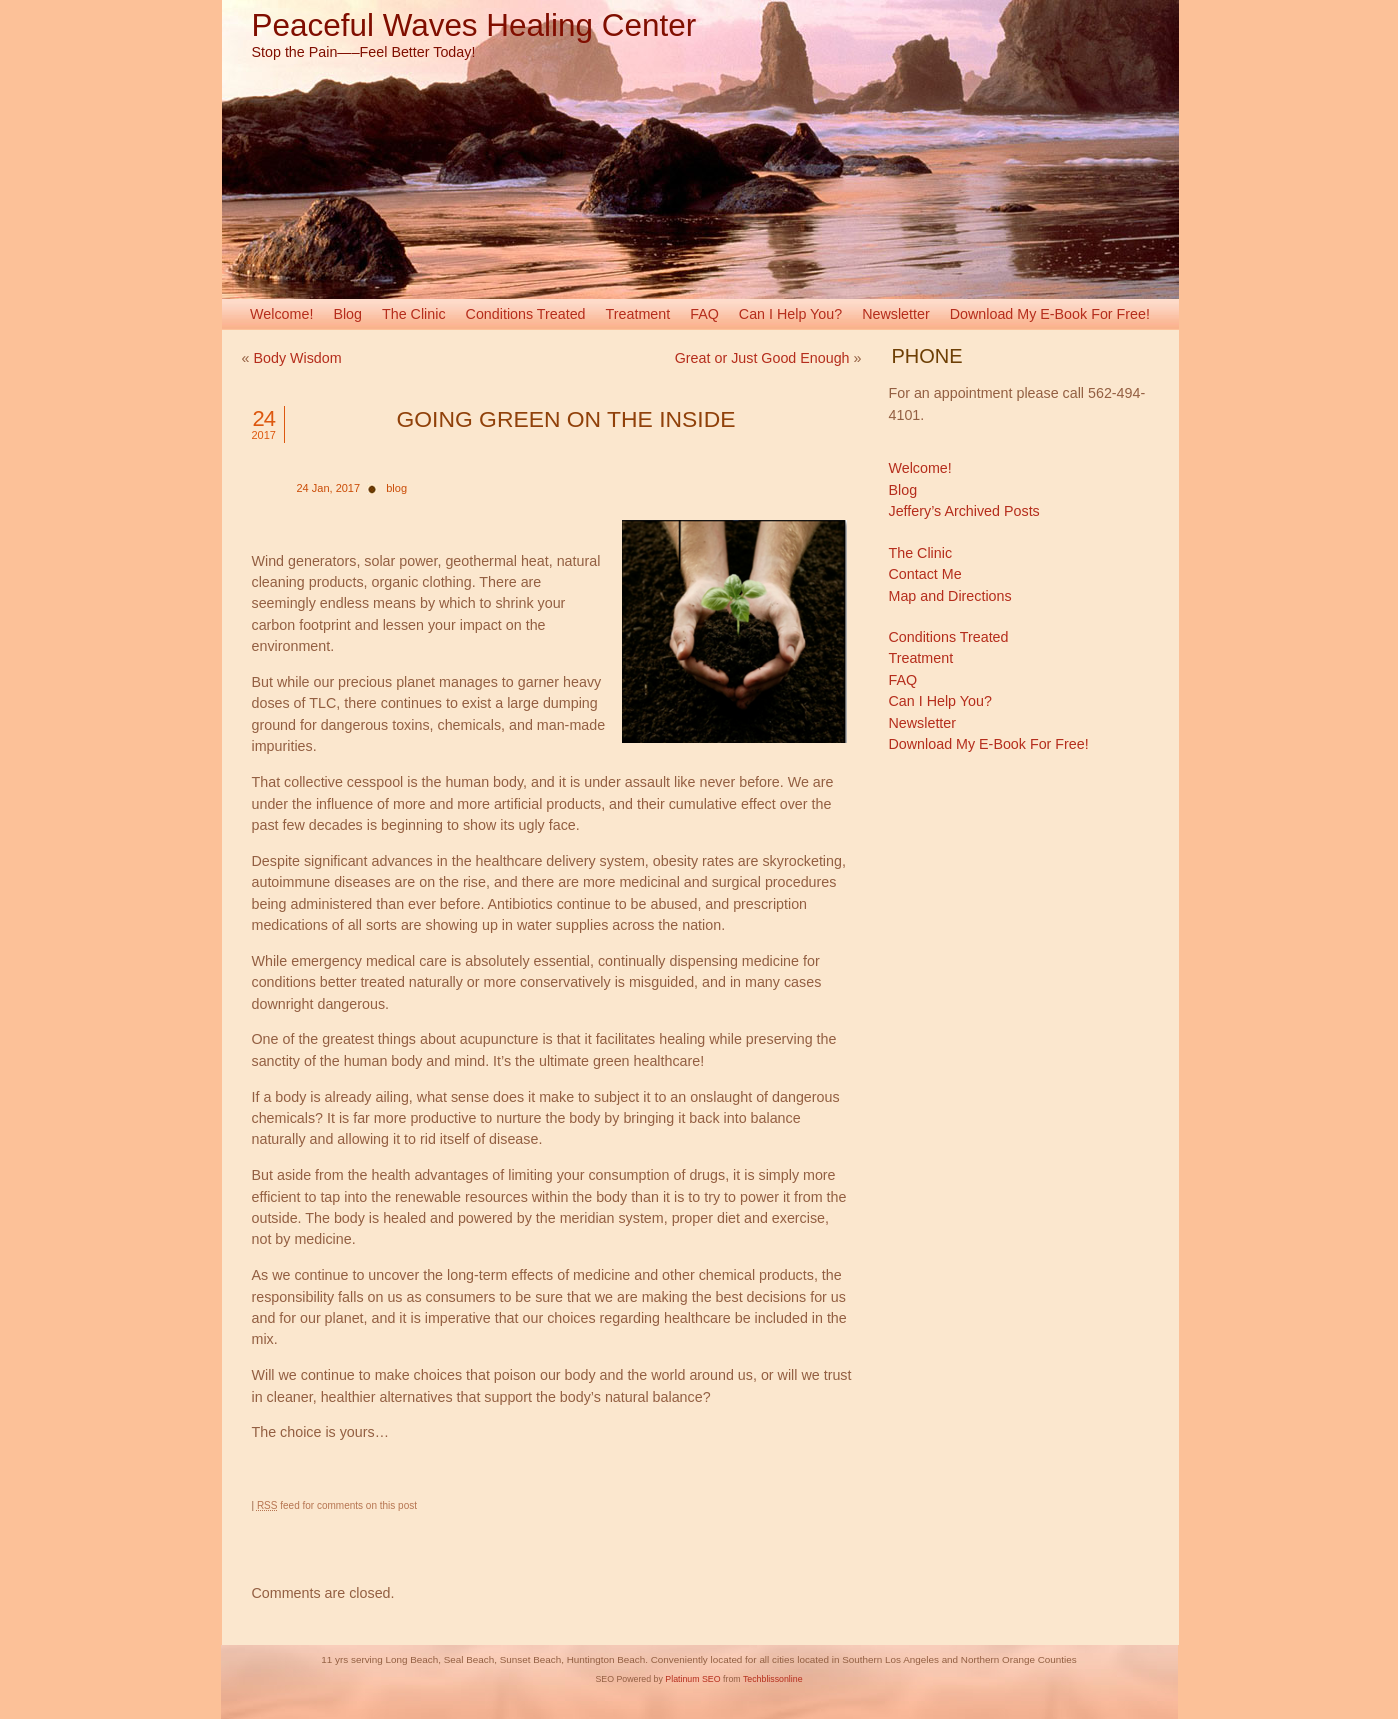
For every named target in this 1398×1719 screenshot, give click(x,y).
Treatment (638, 314)
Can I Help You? (790, 314)
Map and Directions (950, 596)
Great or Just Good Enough (762, 358)
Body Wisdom (297, 358)
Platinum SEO (692, 1679)
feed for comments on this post (337, 1505)
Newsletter (896, 314)
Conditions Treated (526, 314)
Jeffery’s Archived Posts (964, 511)
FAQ (704, 314)
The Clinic (414, 314)
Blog (347, 314)
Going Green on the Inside (566, 419)
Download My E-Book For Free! (1050, 314)
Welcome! (281, 314)
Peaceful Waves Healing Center (474, 25)
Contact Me (925, 574)
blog (396, 488)
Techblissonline (773, 1679)
